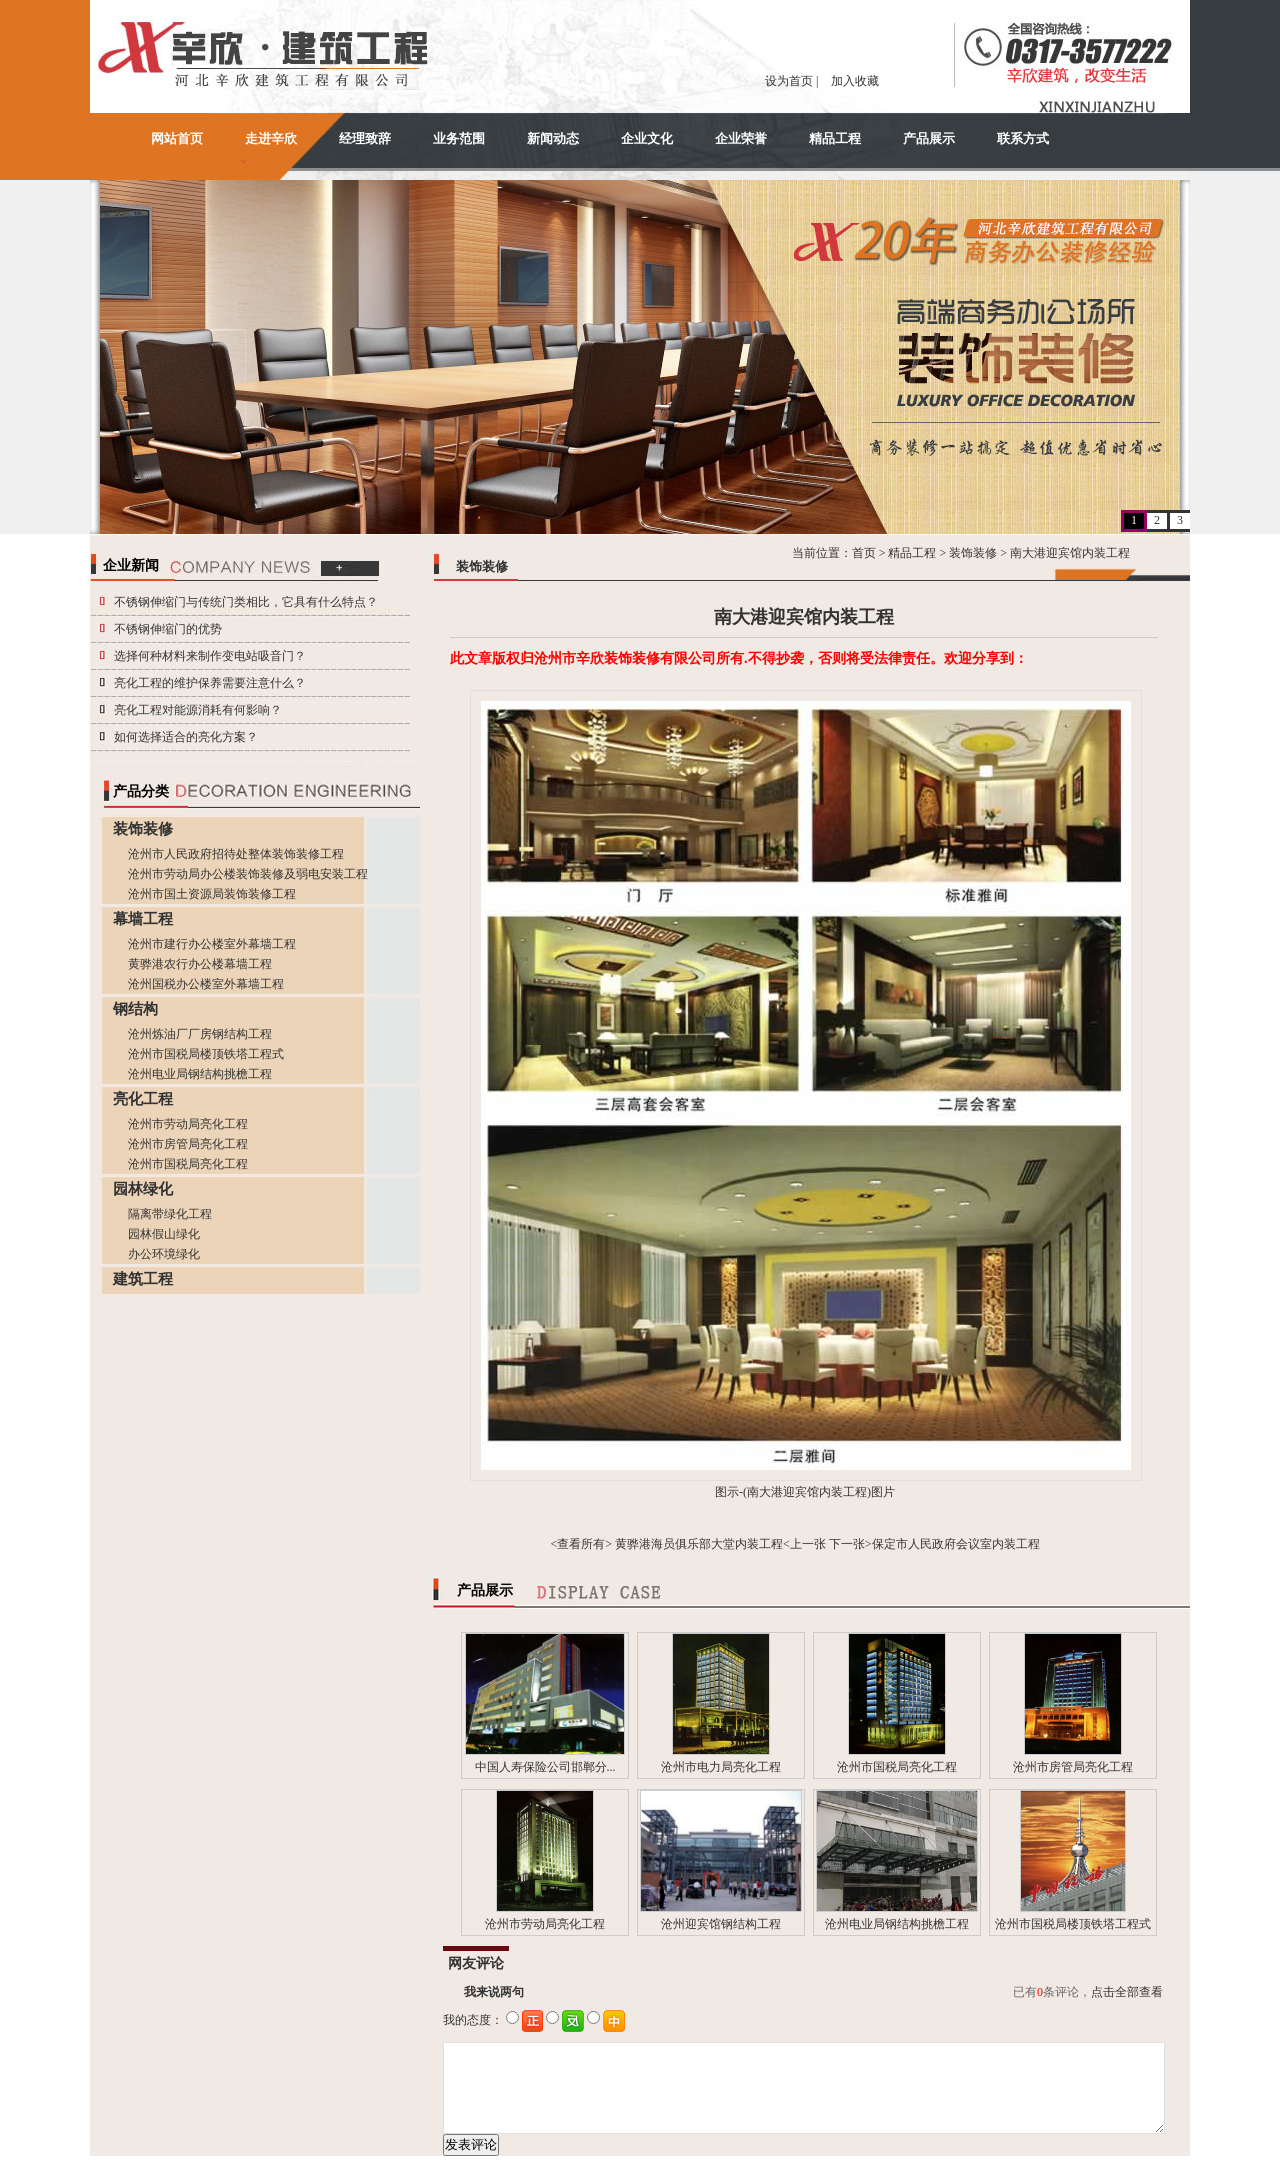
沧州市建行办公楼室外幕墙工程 (212, 944)
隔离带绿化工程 (170, 1214)
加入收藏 (855, 81)
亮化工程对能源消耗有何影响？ (198, 710)
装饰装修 (973, 553)
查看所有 (581, 1544)
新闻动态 (553, 138)
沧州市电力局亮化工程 (721, 1767)
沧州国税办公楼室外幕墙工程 (206, 984)
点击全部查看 (1127, 1992)
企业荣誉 (741, 138)
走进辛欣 (271, 138)
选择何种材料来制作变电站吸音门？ (210, 656)
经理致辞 (365, 138)
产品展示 (929, 138)
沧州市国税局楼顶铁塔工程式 (206, 1054)
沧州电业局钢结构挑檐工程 (200, 1074)
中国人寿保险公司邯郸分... (545, 1767)
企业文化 (647, 138)
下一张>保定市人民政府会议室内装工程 (934, 1544)
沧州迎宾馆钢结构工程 (721, 1924)
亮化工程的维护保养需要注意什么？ (210, 683)
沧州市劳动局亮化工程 (188, 1124)
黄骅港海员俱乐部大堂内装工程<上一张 (720, 1544)
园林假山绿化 (164, 1234)
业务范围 (459, 138)
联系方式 (1023, 138)
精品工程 (835, 138)
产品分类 (141, 791)
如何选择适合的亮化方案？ (186, 737)
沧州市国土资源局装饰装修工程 (212, 894)
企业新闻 (131, 565)
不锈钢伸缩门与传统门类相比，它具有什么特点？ (246, 602)
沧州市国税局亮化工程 (188, 1164)
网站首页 (177, 138)
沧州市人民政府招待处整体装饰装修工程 (236, 854)
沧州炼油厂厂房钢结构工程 (200, 1034)
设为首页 (789, 81)
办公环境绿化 (164, 1254)
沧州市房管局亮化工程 (188, 1144)
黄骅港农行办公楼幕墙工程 (200, 964)
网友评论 (476, 1963)
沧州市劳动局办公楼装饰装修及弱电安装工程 (248, 874)
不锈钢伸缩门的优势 (168, 629)
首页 (864, 553)
